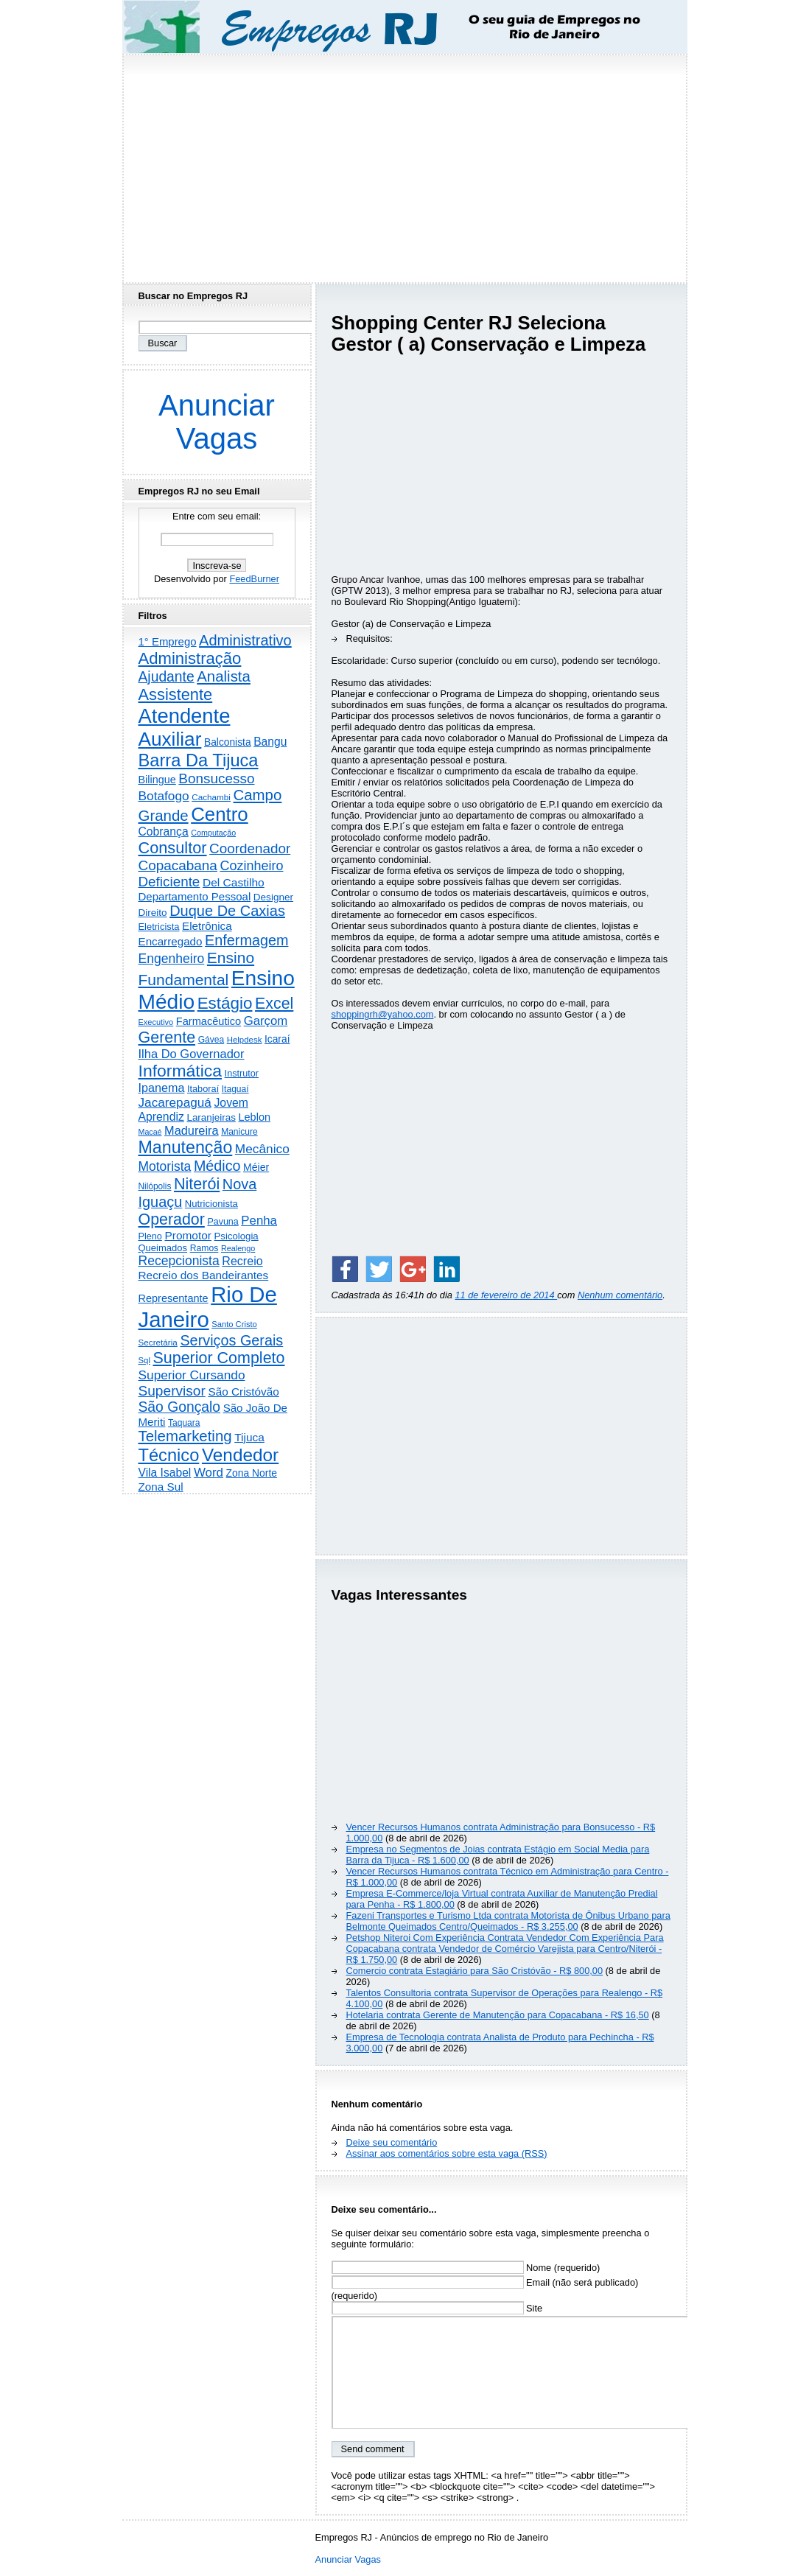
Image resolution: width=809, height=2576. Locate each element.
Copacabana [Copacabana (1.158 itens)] (178, 865)
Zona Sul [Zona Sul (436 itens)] (161, 1486)
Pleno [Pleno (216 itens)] (150, 1236)
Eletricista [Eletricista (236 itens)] (159, 926)
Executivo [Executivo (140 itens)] (156, 1022)
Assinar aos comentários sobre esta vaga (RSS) (446, 2153)
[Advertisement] (404, 164)
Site (437, 2308)
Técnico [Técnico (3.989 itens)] (169, 1455)
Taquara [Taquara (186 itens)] (184, 1423)
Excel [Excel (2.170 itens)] (274, 1003)
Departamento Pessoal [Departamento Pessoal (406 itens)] (195, 896)
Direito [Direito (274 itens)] (153, 912)
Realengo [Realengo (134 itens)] (238, 1248)
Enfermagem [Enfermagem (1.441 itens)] (246, 940)
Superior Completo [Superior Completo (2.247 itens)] (218, 1358)
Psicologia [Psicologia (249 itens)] (236, 1236)
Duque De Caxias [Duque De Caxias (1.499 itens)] (227, 911)
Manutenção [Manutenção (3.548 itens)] (186, 1147)
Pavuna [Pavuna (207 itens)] (222, 1222)
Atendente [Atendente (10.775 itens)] (185, 715)
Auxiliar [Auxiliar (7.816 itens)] (170, 739)
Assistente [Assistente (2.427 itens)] (176, 694)
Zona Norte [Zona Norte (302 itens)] (251, 1473)
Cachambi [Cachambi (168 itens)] (211, 797)
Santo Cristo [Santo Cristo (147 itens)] (234, 1324)
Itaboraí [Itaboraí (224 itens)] (203, 1088)
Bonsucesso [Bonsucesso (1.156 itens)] (216, 778)
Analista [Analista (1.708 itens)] (224, 676)
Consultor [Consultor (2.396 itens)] (173, 848)
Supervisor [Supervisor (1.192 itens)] (172, 1391)
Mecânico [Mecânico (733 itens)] (262, 1148)
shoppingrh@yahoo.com (383, 1014)
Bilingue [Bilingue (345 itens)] (157, 779)
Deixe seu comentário (392, 2142)
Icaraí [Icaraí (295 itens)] (277, 1039)
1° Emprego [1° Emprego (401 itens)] (168, 641)
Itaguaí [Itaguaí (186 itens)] (235, 1089)
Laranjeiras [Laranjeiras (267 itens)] (210, 1117)
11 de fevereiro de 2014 (506, 1295)
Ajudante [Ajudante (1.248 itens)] (167, 677)
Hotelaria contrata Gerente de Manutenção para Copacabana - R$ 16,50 (497, 2014)
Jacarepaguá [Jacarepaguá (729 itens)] (175, 1102)
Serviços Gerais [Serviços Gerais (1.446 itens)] (231, 1340)
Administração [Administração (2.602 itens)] (190, 658)
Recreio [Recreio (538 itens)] (242, 1260)
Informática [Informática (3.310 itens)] (181, 1070)
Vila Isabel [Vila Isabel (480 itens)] (165, 1472)
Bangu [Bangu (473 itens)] (270, 741)
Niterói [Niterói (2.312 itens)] (197, 1184)
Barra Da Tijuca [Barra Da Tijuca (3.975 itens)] (199, 760)
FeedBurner (254, 578)
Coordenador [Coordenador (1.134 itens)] (249, 848)
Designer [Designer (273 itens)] (273, 897)
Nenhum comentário (620, 1295)
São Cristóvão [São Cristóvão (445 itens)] (243, 1391)
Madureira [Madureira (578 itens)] (191, 1130)
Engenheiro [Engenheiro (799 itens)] (172, 958)
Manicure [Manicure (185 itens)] (239, 1132)
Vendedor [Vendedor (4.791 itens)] (240, 1455)
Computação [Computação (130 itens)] (213, 832)
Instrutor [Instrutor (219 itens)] (242, 1073)
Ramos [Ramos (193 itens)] (204, 1248)
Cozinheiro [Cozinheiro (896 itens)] (251, 865)
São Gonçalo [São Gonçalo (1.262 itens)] (180, 1407)
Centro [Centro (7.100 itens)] (219, 814)
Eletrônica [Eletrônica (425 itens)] (207, 926)
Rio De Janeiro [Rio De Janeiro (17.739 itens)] (208, 1306)
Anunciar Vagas (216, 422)
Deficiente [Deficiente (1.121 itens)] (169, 881)
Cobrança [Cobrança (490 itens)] (164, 831)
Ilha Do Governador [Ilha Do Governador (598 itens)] (192, 1053)
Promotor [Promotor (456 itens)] (187, 1235)
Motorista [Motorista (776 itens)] (165, 1166)
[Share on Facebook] (345, 1269)
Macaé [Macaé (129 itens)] (150, 1131)
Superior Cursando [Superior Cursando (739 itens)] (192, 1375)
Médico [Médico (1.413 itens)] (217, 1166)
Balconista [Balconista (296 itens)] (227, 742)
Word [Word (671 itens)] (208, 1473)
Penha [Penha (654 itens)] (259, 1221)
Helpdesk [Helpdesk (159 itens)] (244, 1039)
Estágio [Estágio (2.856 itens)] (225, 1003)
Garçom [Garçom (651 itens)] (266, 1021)
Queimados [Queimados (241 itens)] (163, 1247)
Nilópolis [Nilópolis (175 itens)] (155, 1186)
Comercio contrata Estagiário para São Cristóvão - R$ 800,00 (474, 1970)
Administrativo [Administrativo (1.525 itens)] (245, 640)
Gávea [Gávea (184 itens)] (211, 1040)
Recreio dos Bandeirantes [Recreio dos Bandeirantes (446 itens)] (204, 1275)
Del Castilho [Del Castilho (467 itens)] (234, 882)
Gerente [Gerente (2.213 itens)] (167, 1037)
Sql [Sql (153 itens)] (144, 1360)
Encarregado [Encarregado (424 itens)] (171, 941)
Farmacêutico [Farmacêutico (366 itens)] (208, 1021)
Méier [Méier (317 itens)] (256, 1167)
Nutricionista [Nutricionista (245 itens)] (211, 1203)
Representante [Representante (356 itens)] (174, 1298)
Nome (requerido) (466, 2267)
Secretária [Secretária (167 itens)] (158, 1342)
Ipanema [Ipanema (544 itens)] (162, 1087)
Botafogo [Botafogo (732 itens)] (164, 795)
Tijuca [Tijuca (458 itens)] (249, 1437)
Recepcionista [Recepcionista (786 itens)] (179, 1260)
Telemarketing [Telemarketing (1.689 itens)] (185, 1436)
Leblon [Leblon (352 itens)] (254, 1117)
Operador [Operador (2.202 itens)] (172, 1219)
